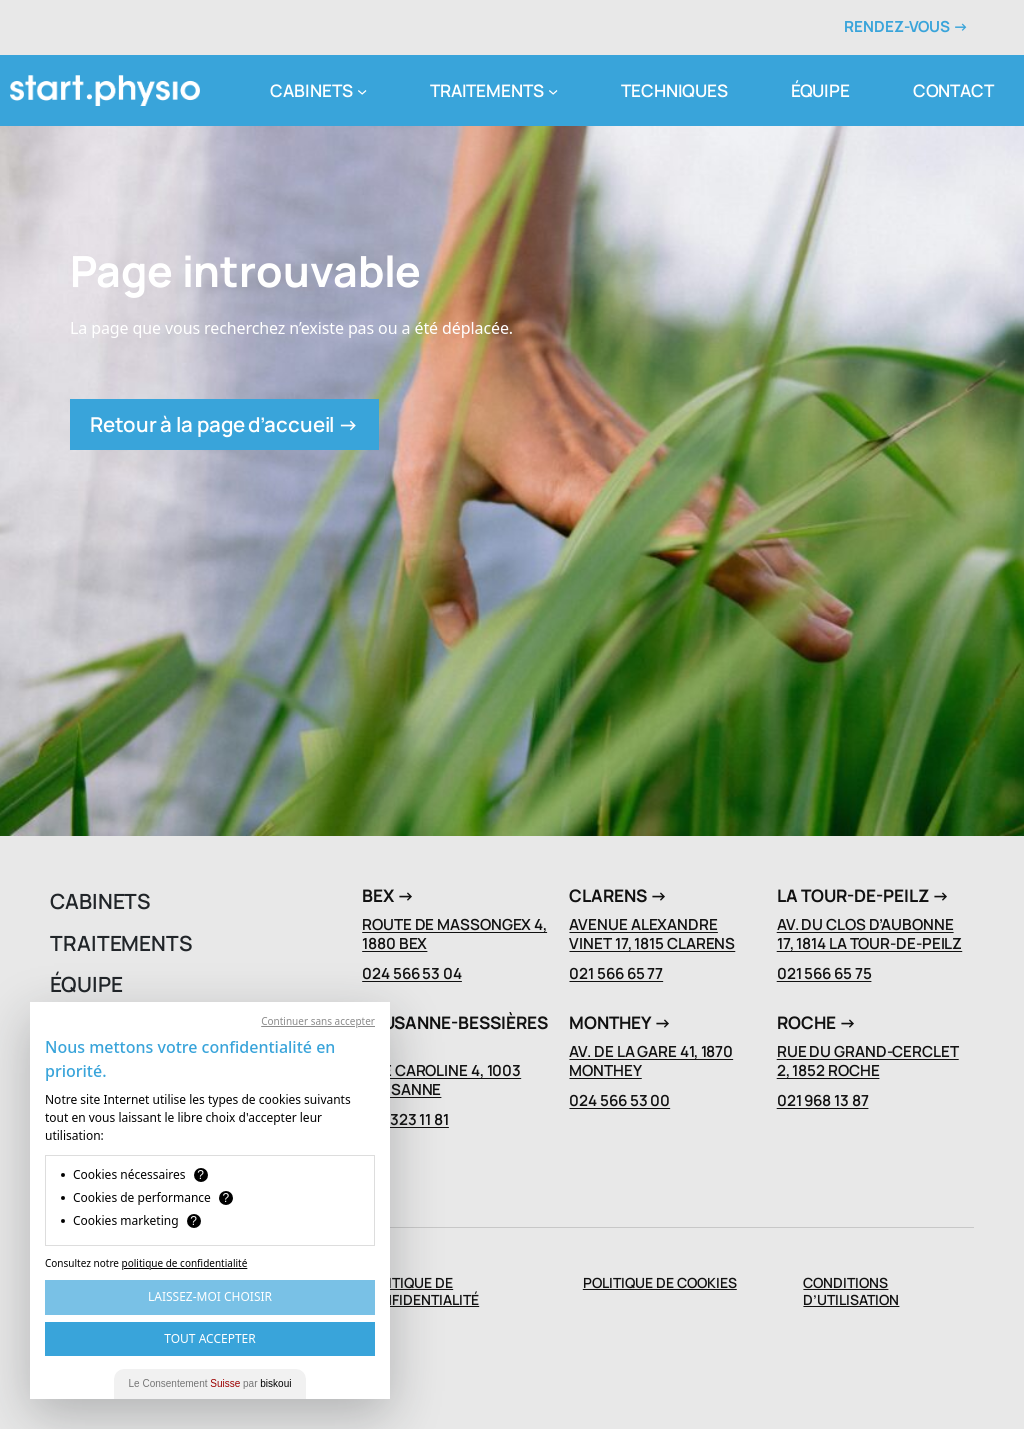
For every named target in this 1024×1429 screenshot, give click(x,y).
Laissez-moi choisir (210, 1296)
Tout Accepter (209, 1338)
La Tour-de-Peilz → (863, 895)
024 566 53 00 (619, 1100)
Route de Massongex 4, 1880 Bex (454, 934)
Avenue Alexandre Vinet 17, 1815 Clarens (652, 934)
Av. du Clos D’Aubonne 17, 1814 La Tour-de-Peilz (870, 934)
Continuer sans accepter (318, 1021)
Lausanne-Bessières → (455, 1032)
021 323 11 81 (405, 1119)
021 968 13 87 (823, 1100)
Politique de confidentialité (420, 1291)
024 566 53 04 (412, 973)
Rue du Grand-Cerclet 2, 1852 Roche (868, 1061)
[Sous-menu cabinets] (362, 90)
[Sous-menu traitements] (553, 90)
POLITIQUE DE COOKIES (660, 1282)
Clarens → (618, 895)
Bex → (388, 895)
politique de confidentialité (185, 1263)
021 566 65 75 (824, 973)
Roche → (816, 1022)
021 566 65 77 (616, 973)
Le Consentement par (210, 1383)
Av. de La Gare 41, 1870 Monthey (651, 1061)
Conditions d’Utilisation (851, 1291)
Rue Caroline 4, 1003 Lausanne (441, 1080)
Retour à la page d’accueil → (224, 424)
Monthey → (620, 1022)
